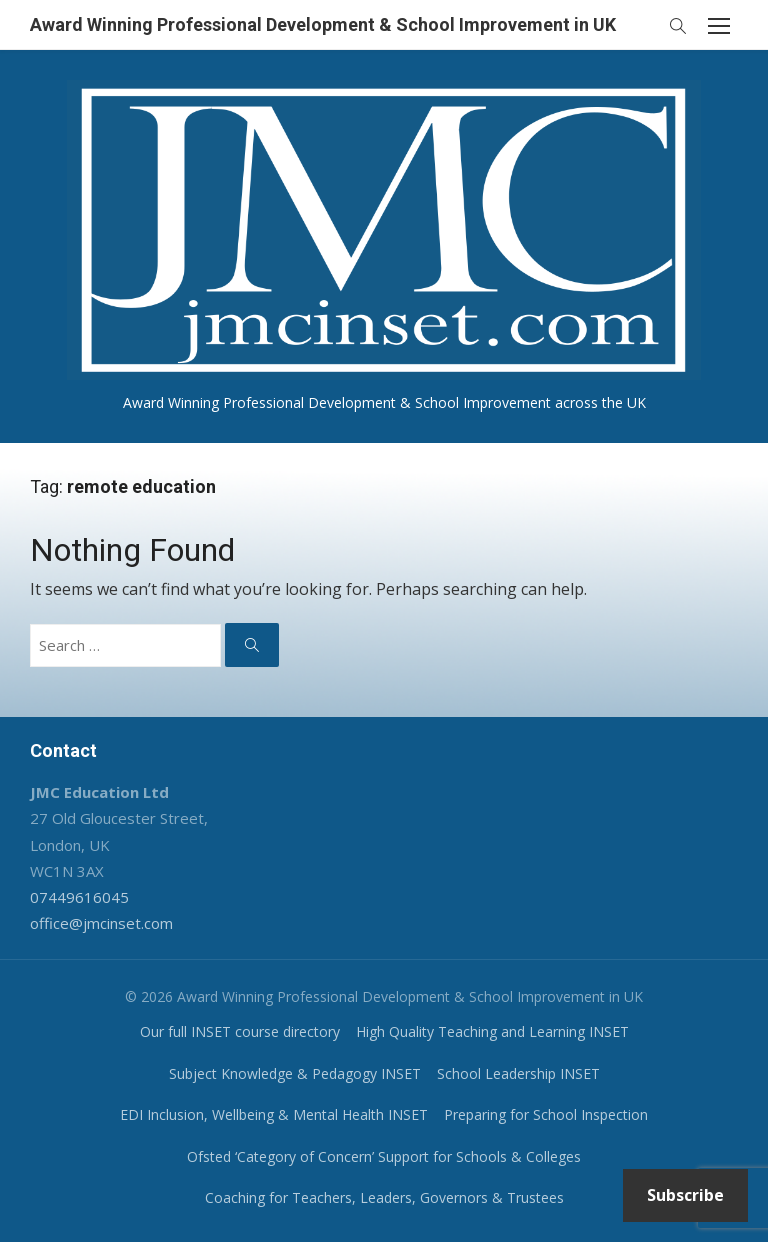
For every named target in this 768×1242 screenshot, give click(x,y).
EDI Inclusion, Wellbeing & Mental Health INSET (274, 1114)
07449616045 (79, 897)
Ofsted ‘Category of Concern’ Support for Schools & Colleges (384, 1156)
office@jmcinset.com (101, 923)
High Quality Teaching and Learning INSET (492, 1031)
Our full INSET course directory (240, 1031)
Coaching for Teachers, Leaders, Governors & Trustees (384, 1197)
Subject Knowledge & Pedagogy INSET (295, 1073)
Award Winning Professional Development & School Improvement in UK (323, 24)
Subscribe (685, 1195)
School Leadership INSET (518, 1073)
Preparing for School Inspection (546, 1114)
